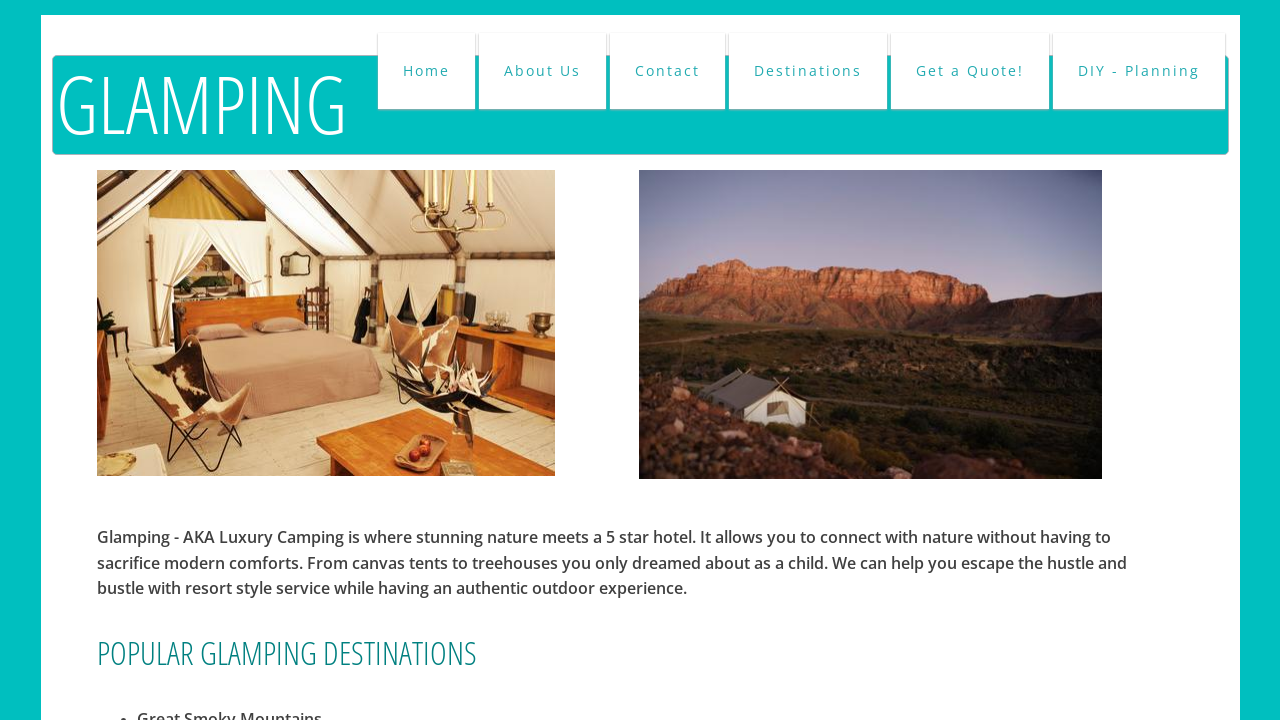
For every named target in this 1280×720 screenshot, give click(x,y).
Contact (667, 70)
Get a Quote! (970, 70)
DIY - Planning (1139, 70)
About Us (542, 70)
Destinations (808, 70)
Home (426, 70)
